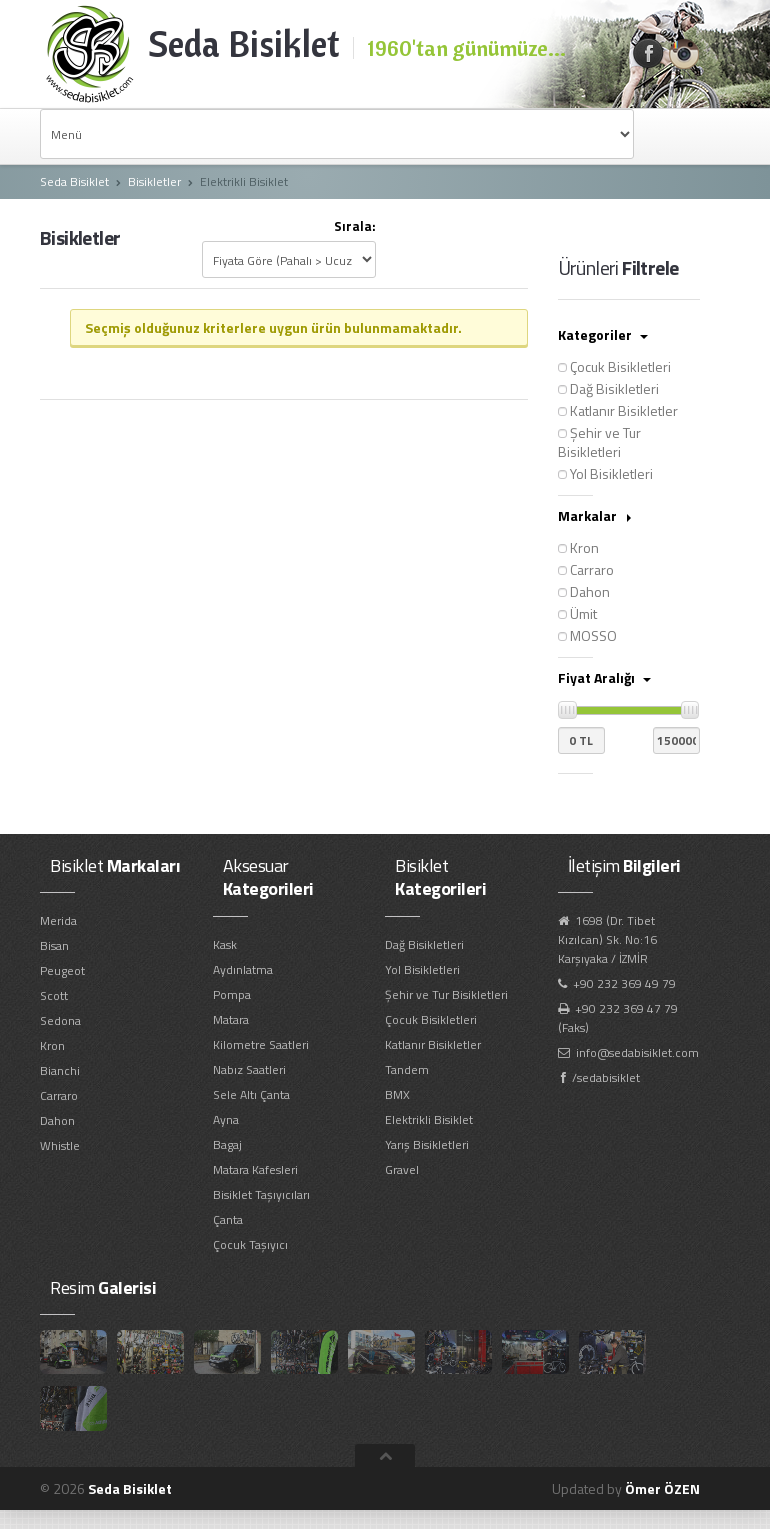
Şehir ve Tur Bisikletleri (599, 442)
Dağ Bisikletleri (608, 388)
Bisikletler (154, 181)
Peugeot (62, 970)
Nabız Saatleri (249, 1069)
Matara (231, 1019)
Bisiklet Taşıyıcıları (261, 1194)
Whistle (60, 1145)
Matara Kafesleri (255, 1169)
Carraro (586, 569)
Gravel (402, 1169)
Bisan (54, 945)
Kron (578, 547)
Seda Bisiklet (74, 181)
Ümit (577, 613)
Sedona (60, 1020)
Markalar (594, 515)
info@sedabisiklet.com (637, 1052)
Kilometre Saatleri (261, 1044)
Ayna (226, 1119)
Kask (225, 944)
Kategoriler (603, 334)
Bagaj (227, 1144)
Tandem (407, 1069)
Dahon (584, 591)
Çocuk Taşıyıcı (250, 1244)
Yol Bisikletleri (605, 473)
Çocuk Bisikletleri (614, 366)
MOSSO (587, 635)
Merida (58, 920)
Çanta (228, 1219)
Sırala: (355, 226)
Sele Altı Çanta (251, 1094)
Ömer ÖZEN (662, 1488)
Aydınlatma (243, 969)
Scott (54, 995)
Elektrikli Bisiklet (429, 1119)
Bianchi (60, 1070)
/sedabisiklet (606, 1077)
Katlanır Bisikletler (618, 410)
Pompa (232, 994)
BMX (397, 1094)
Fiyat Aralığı (604, 677)
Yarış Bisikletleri (427, 1144)
